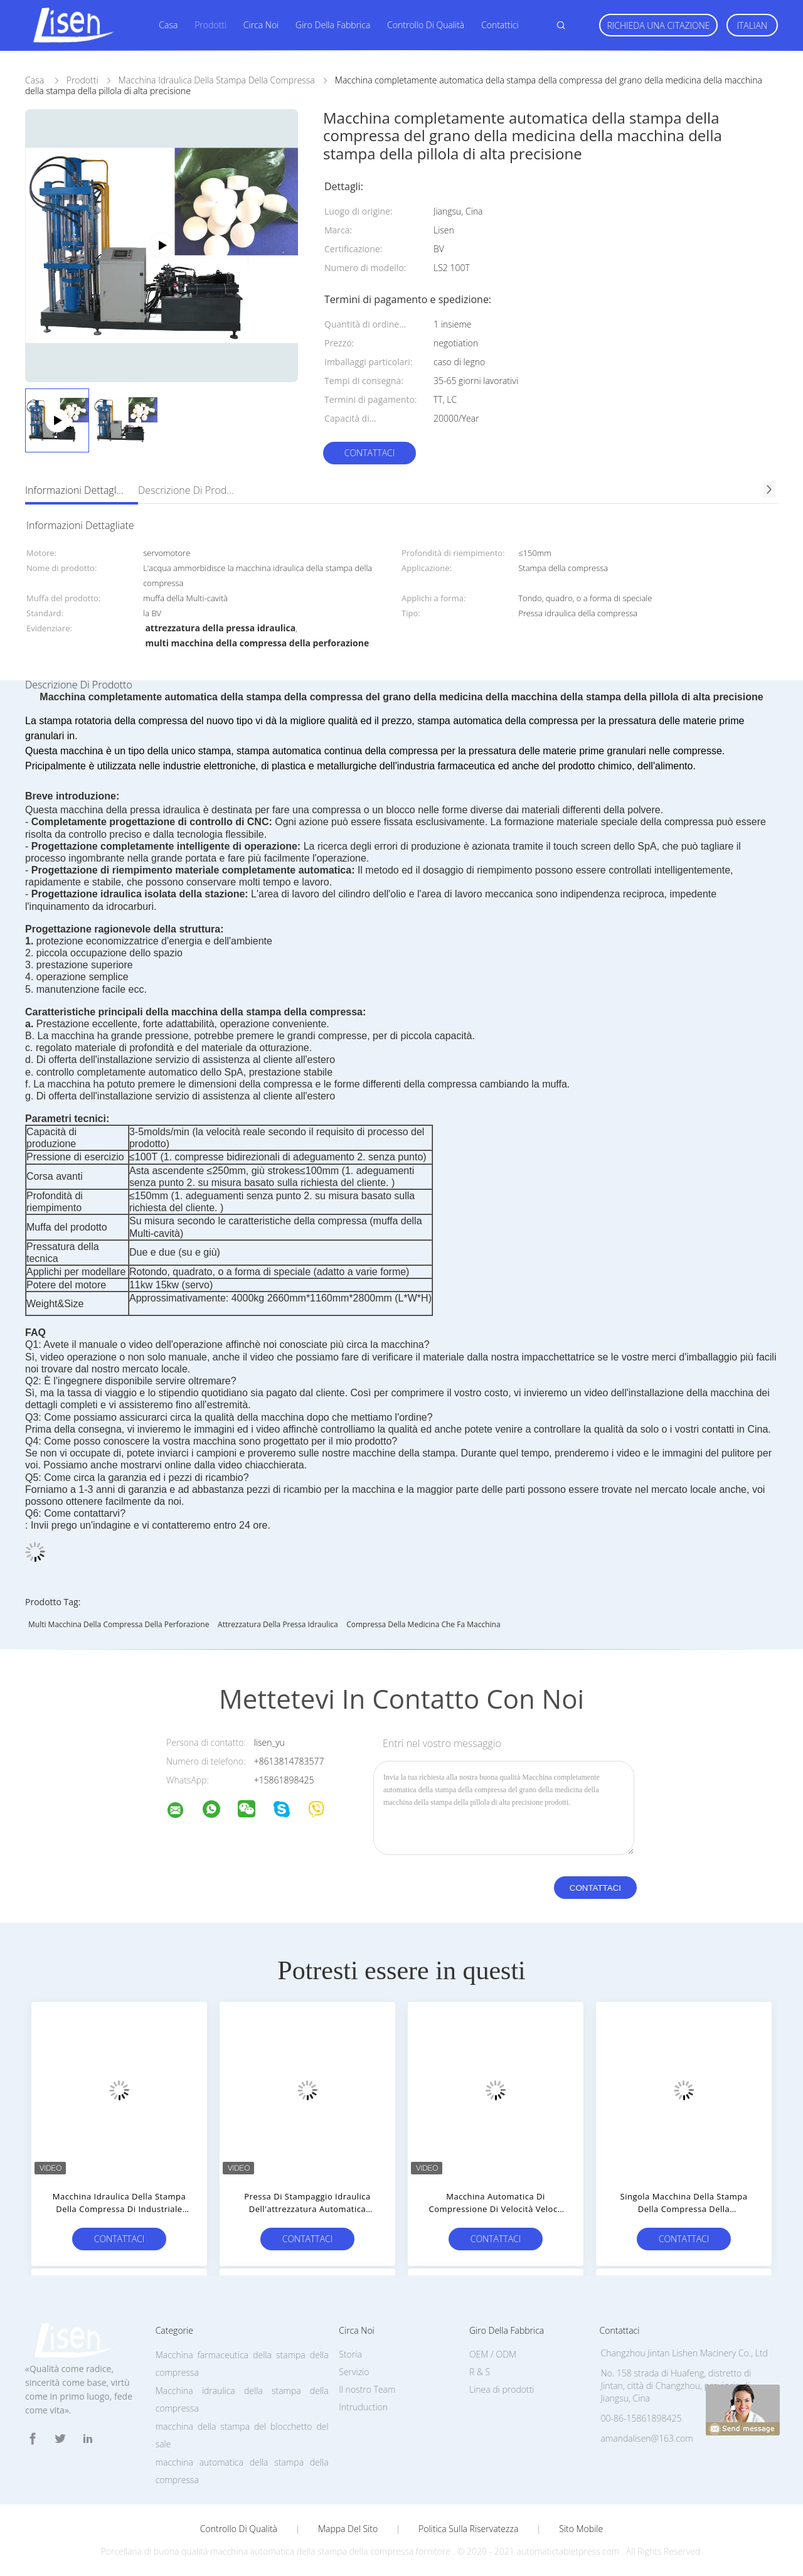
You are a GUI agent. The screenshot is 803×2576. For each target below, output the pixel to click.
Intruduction (363, 2407)
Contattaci (369, 453)
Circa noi (261, 25)
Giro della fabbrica (332, 25)
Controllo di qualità (425, 25)
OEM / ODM (492, 2354)
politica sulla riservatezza (468, 2529)
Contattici (500, 25)
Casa (168, 25)
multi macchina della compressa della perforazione (118, 1624)
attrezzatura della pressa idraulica (278, 1624)
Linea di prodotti (501, 2389)
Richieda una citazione (658, 25)
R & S (479, 2372)
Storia (350, 2354)
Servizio (354, 2372)
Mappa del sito (348, 2529)
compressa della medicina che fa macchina (423, 1624)
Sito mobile (581, 2529)
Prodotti (210, 25)
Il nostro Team (367, 2389)
